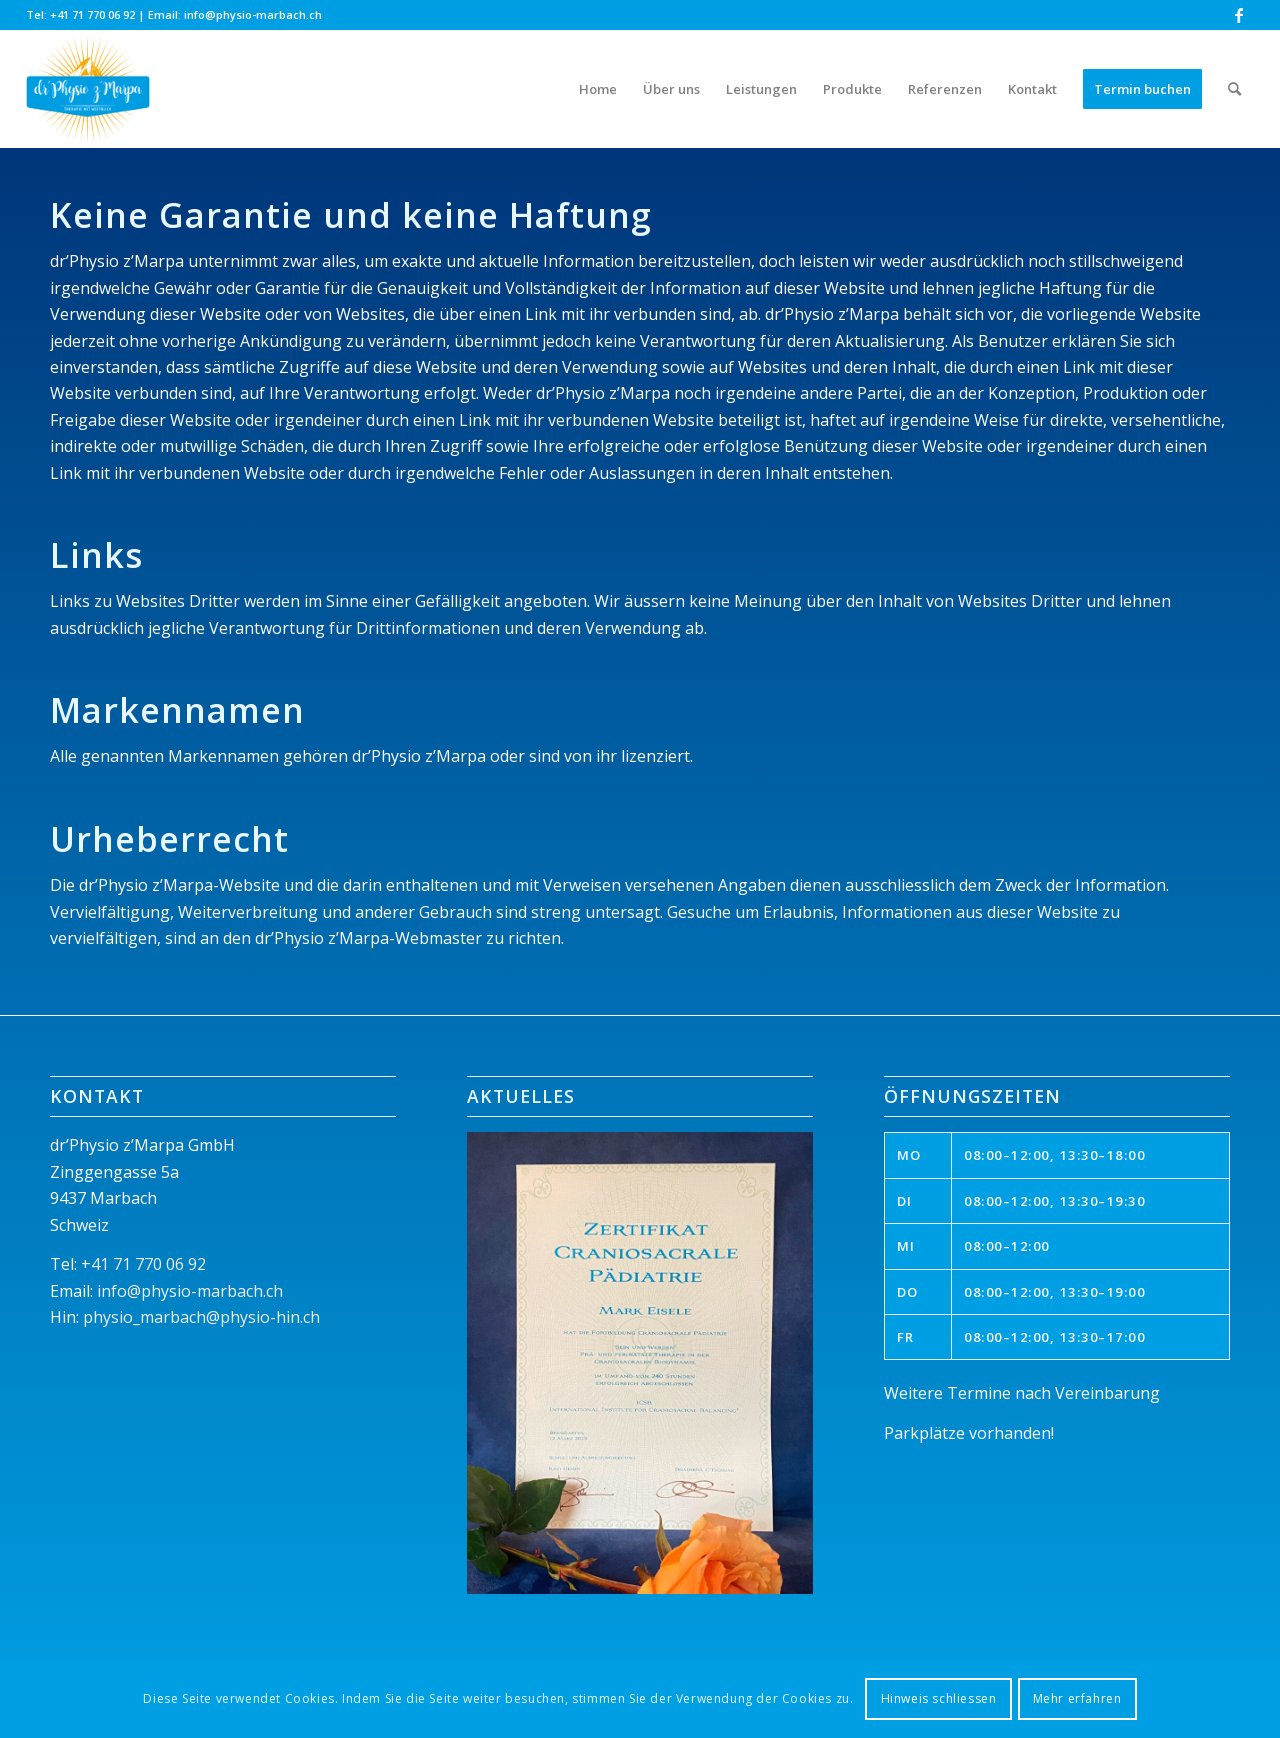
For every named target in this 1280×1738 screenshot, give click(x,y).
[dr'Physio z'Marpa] (88, 89)
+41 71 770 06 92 (92, 14)
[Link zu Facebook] (1239, 15)
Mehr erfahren (1077, 1698)
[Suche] (1234, 89)
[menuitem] (598, 89)
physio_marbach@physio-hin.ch (201, 1317)
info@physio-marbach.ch (253, 14)
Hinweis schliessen (939, 1698)
